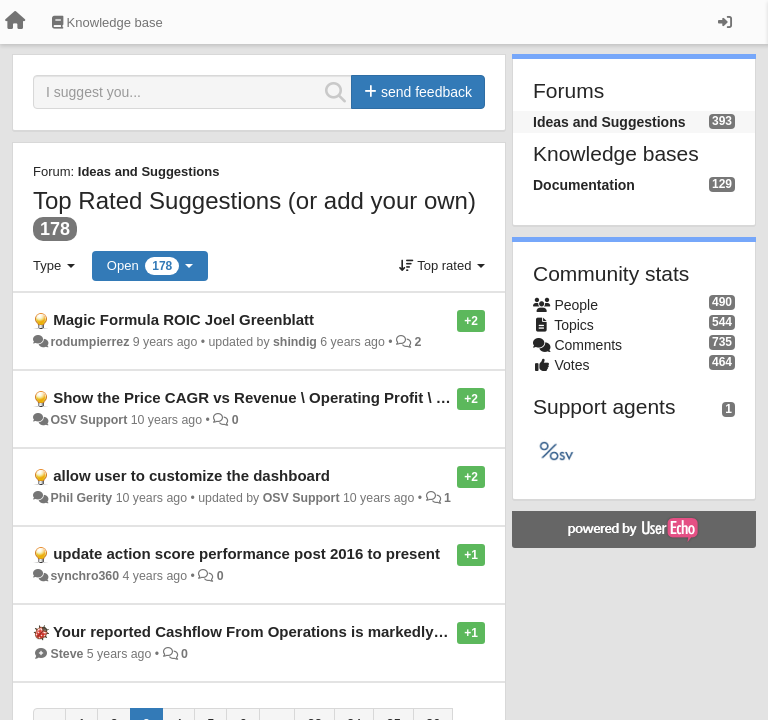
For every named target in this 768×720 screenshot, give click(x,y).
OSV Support (88, 420)
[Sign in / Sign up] (725, 22)
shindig (295, 342)
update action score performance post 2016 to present (246, 553)
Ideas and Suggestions (149, 171)
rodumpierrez (89, 342)
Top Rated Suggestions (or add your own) (254, 200)
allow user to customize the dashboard (191, 475)
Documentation (584, 185)
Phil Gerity (81, 498)
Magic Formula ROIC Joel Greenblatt (183, 319)
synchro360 (84, 576)
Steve (66, 654)
